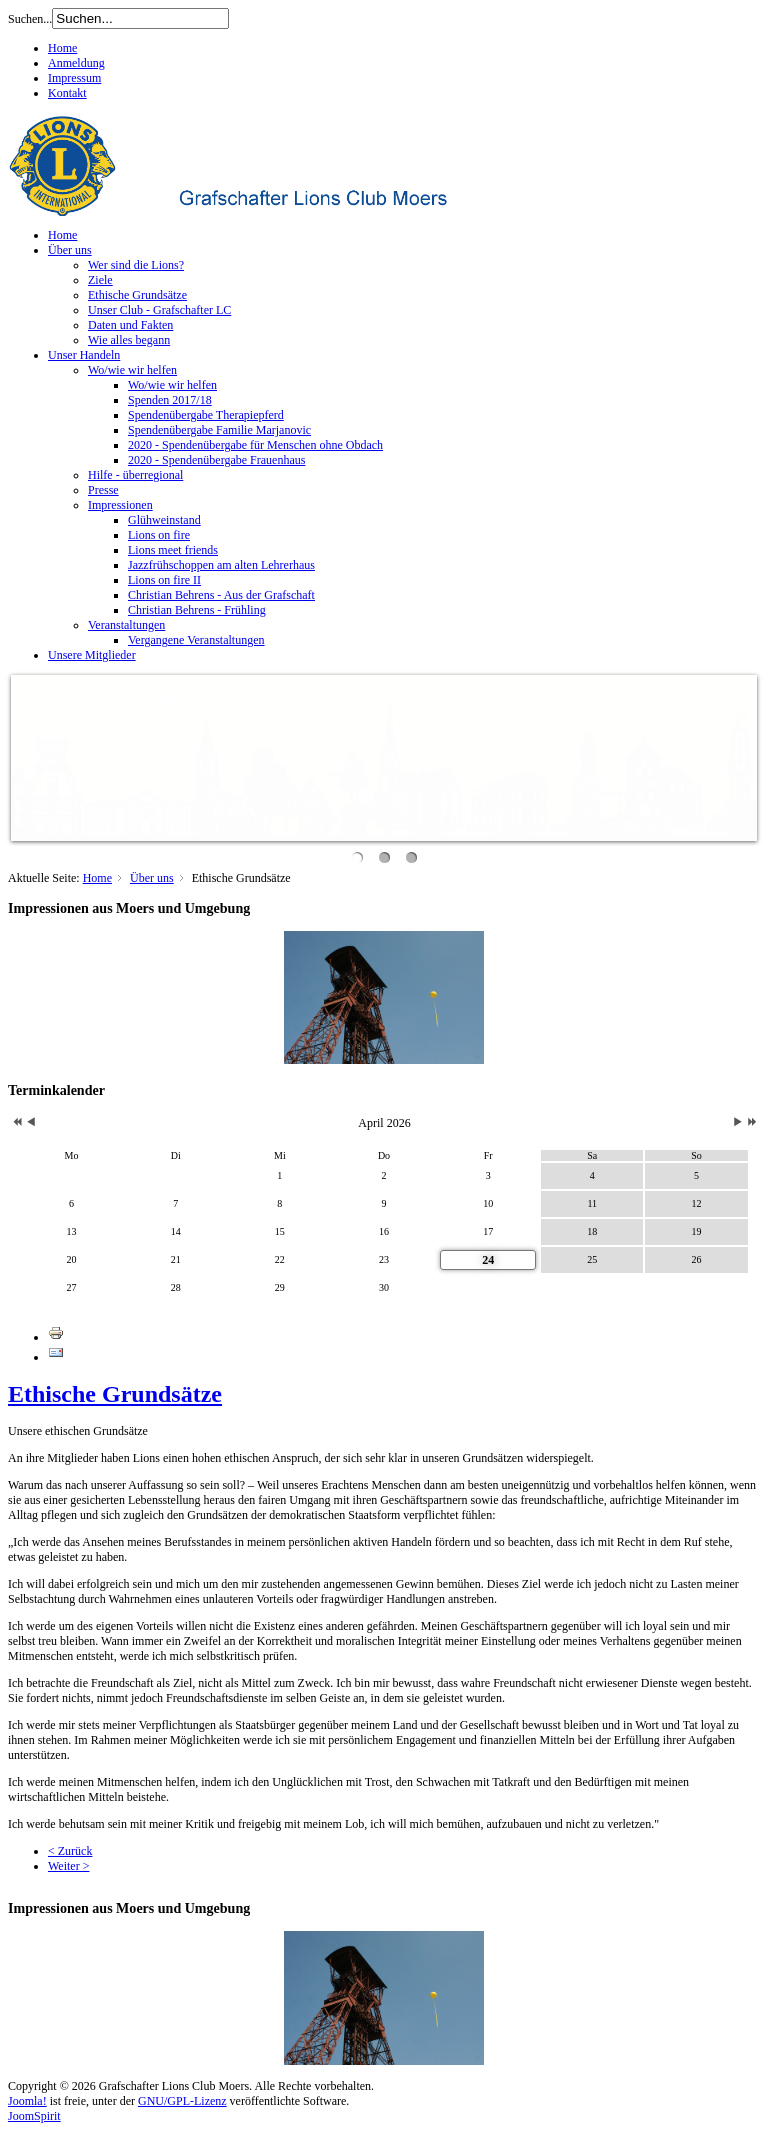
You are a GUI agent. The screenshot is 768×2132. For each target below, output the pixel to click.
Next (742, 753)
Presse (103, 490)
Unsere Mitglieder (92, 655)
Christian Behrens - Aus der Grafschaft (221, 595)
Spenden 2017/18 (170, 400)
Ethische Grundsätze (137, 295)
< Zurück (70, 1851)
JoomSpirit (34, 2116)
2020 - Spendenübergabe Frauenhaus (216, 460)
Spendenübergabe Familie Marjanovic (219, 430)
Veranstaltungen (126, 625)
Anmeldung (76, 63)
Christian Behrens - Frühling (197, 610)
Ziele (100, 280)
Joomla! (27, 2101)
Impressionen (120, 505)
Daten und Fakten (130, 325)
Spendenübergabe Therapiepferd (206, 415)
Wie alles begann (129, 340)
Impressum (74, 78)
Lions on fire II (164, 580)
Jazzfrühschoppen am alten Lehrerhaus (221, 565)
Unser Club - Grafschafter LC (159, 310)
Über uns (70, 250)
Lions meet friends (173, 550)
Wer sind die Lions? (136, 265)
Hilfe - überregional (135, 475)
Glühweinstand (164, 520)
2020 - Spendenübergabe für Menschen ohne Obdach (255, 445)
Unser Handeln (84, 355)
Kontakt (67, 93)
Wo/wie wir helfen (132, 370)
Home (62, 48)
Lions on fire (159, 535)
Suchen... (30, 19)
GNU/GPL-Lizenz (182, 2101)
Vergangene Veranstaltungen (196, 640)
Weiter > (68, 1866)
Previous (26, 753)
